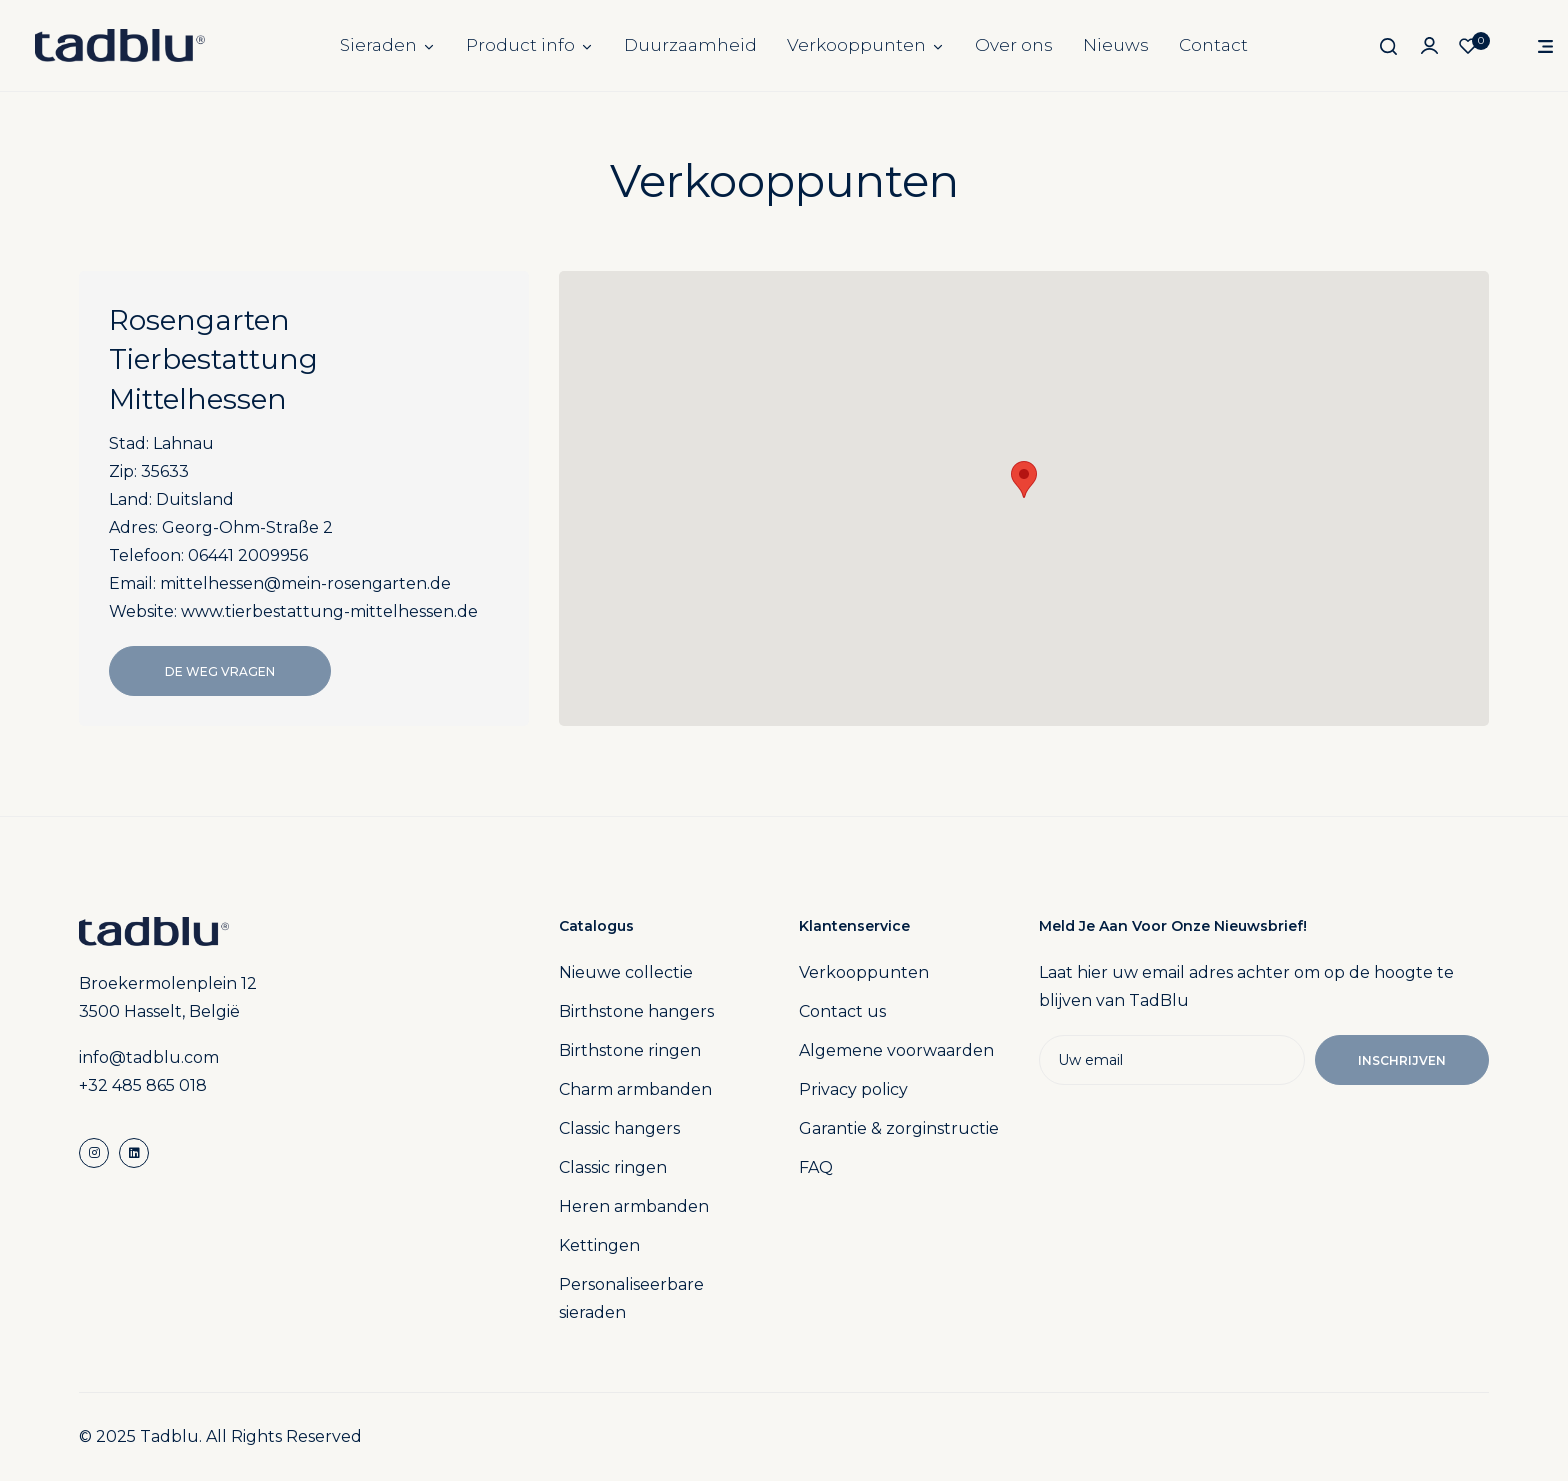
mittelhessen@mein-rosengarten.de (305, 583)
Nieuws (1116, 45)
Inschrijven (1402, 1060)
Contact (1213, 45)
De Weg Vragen (220, 671)
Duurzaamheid (690, 45)
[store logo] (120, 45)
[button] (1024, 479)
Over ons (1014, 45)
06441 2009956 (248, 555)
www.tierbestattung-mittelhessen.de (329, 611)
